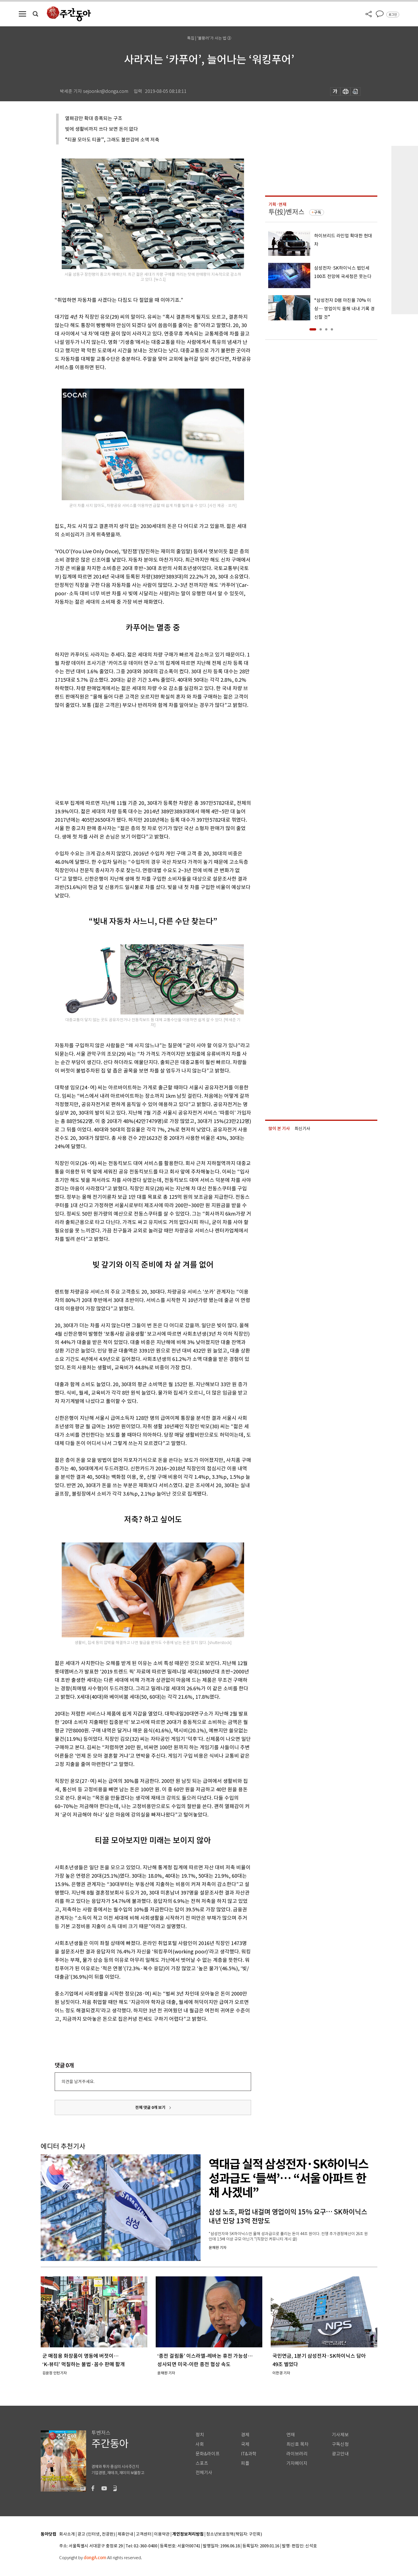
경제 (245, 2434)
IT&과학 (248, 2453)
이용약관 (162, 2534)
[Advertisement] (139, 753)
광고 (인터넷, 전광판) (96, 2534)
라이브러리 (296, 2453)
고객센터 (143, 2534)
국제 (245, 2444)
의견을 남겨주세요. (78, 2081)
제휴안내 (125, 2534)
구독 (317, 212)
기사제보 (340, 2434)
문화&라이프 (208, 2453)
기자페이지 (296, 2463)
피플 (245, 2463)
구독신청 (340, 2444)
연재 (290, 2434)
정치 (200, 2434)
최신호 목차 (297, 2444)
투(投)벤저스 (286, 212)
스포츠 (202, 2463)
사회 (200, 2444)
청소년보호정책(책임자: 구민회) (234, 2534)
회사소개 (67, 2534)
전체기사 (204, 2472)
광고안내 (340, 2453)
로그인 (393, 15)
